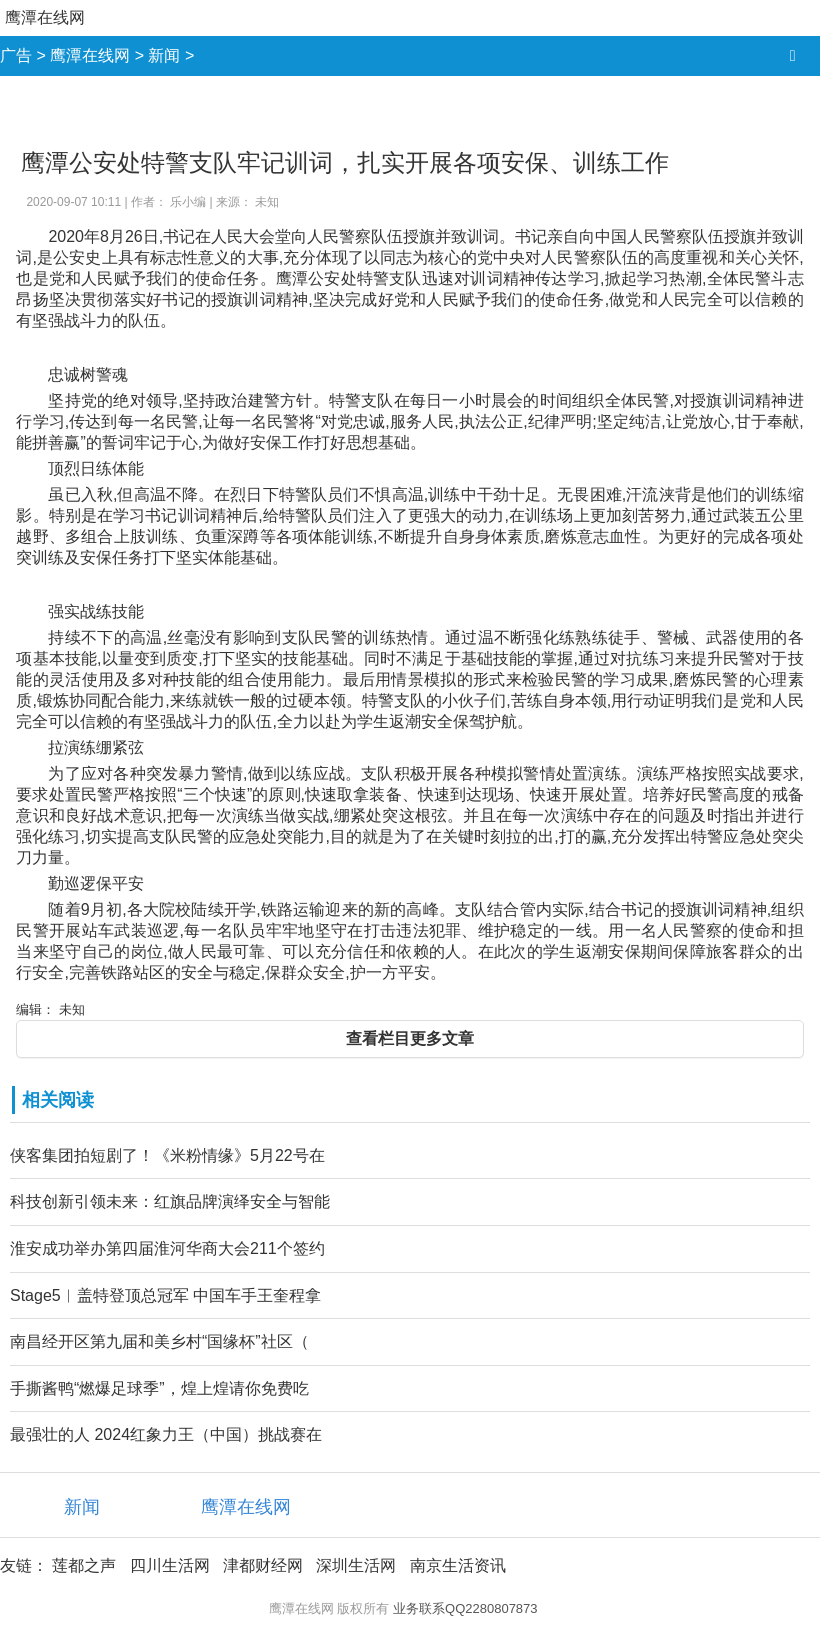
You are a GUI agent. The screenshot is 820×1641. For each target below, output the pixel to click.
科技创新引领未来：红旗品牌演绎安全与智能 (170, 1201)
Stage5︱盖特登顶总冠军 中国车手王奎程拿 (165, 1295)
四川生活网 (170, 1565)
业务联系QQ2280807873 (465, 1608)
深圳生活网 (356, 1565)
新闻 (164, 55)
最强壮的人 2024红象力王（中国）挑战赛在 (166, 1434)
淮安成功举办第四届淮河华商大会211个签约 (167, 1248)
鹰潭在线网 (45, 17)
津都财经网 (263, 1565)
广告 (16, 55)
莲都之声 (84, 1565)
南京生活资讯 (458, 1565)
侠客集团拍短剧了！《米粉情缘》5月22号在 (167, 1155)
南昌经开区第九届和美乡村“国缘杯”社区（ (159, 1341)
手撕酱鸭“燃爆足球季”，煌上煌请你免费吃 (159, 1388)
